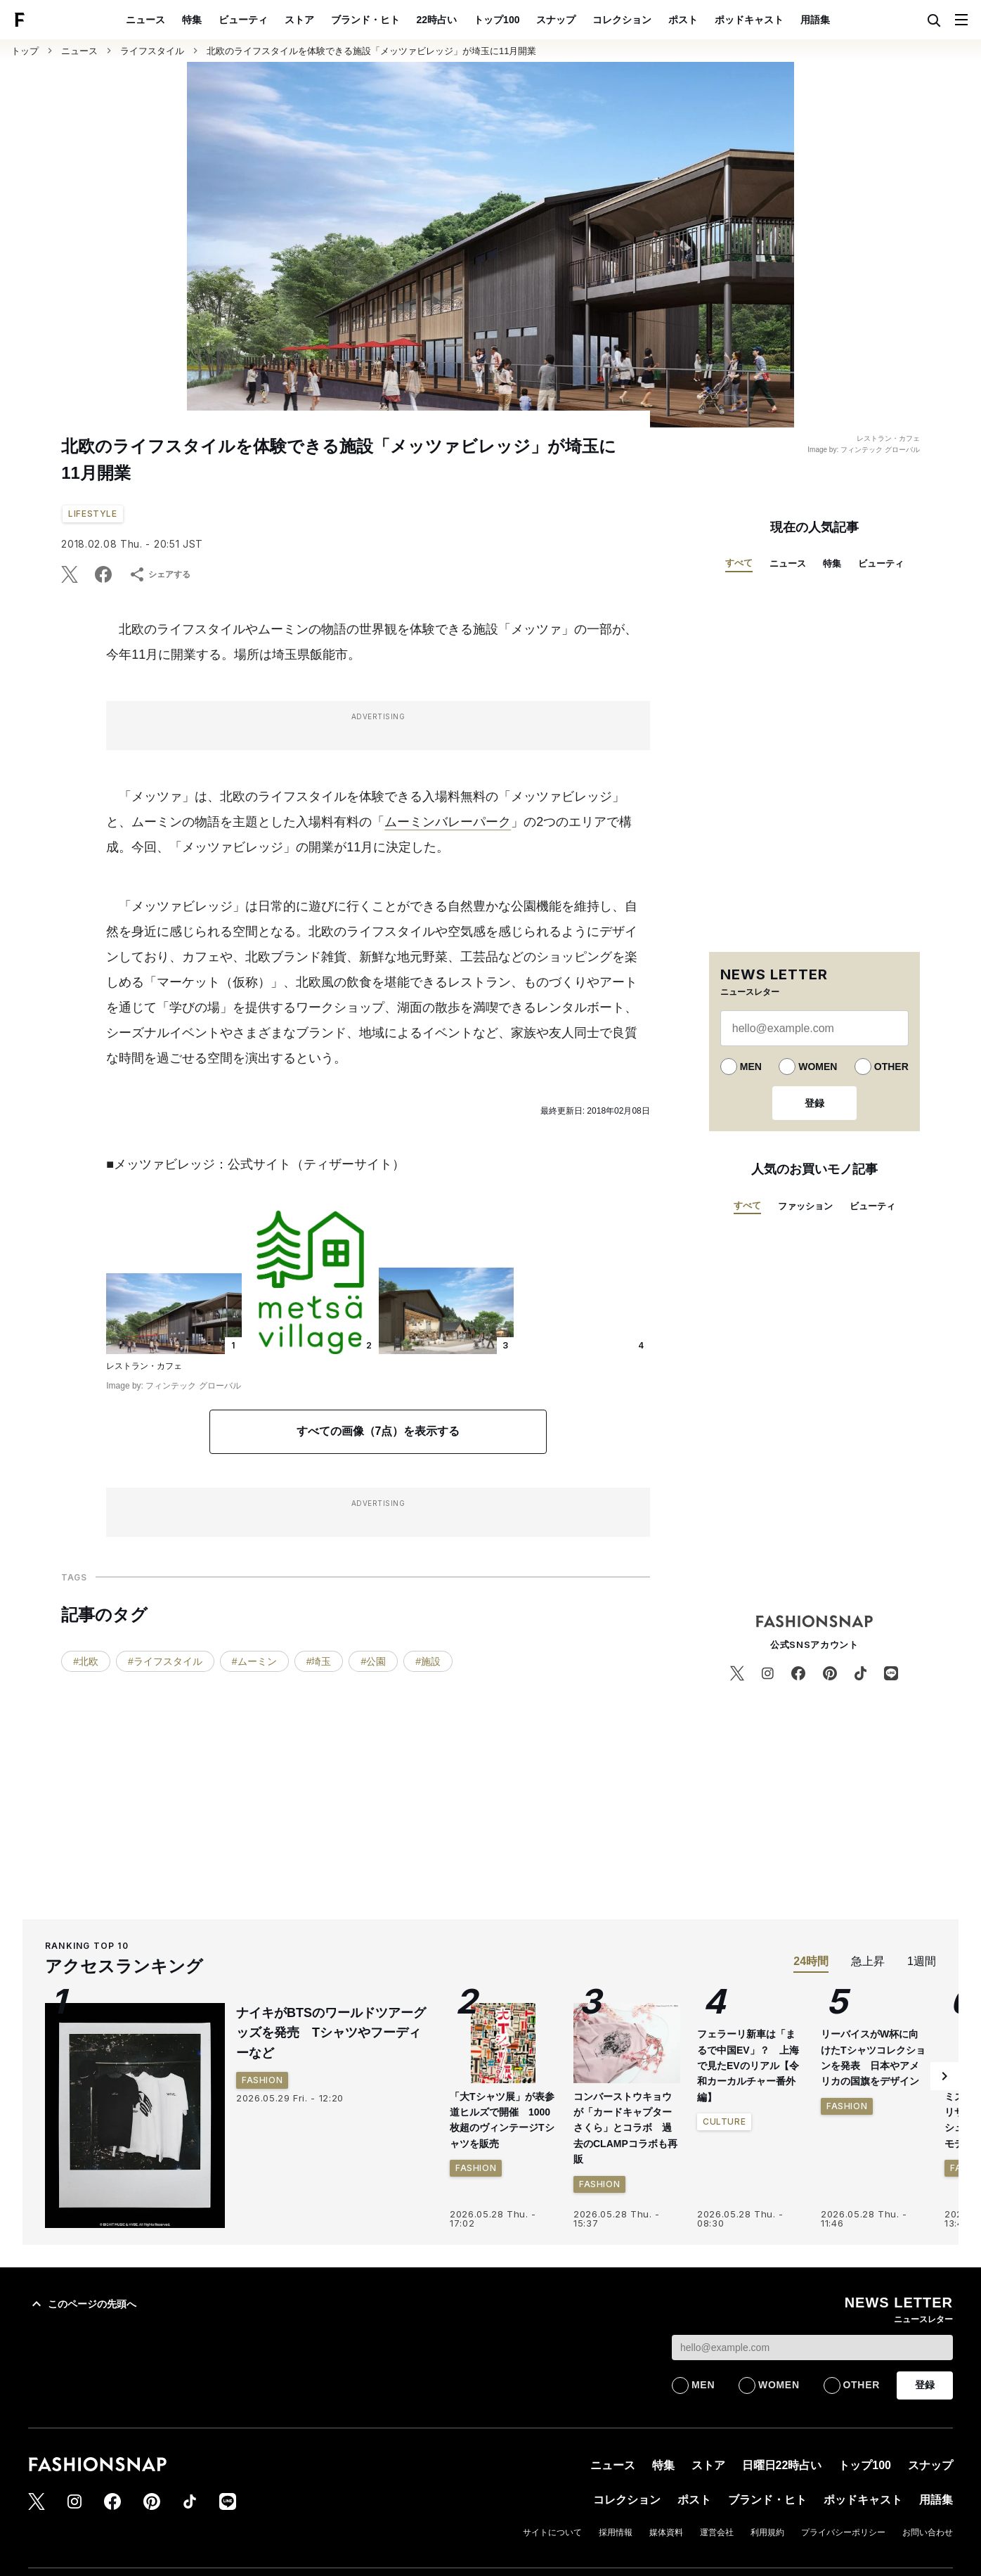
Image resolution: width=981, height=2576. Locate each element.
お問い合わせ (927, 2532)
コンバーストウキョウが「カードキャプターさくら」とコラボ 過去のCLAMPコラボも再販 (625, 2128)
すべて (739, 563)
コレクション (621, 20)
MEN (751, 1066)
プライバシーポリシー (843, 2532)
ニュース (145, 20)
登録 (814, 1103)
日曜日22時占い (782, 2465)
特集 (192, 20)
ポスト (683, 20)
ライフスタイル (152, 51)
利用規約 (767, 2532)
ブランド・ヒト (365, 20)
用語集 (815, 20)
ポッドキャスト (749, 20)
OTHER (891, 1066)
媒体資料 (666, 2532)
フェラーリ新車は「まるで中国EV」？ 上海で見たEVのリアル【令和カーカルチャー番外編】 (748, 2065)
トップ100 (496, 20)
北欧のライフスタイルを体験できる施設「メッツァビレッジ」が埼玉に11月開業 (371, 51)
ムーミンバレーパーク (447, 822)
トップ (25, 51)
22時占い (437, 20)
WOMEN (817, 1066)
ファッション (805, 1206)
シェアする (159, 574)
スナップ (556, 20)
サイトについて (552, 2532)
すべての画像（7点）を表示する (378, 1431)
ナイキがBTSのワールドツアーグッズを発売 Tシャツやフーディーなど (331, 2033)
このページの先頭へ (82, 2303)
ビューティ (243, 20)
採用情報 (615, 2532)
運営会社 (717, 2532)
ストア (299, 20)
